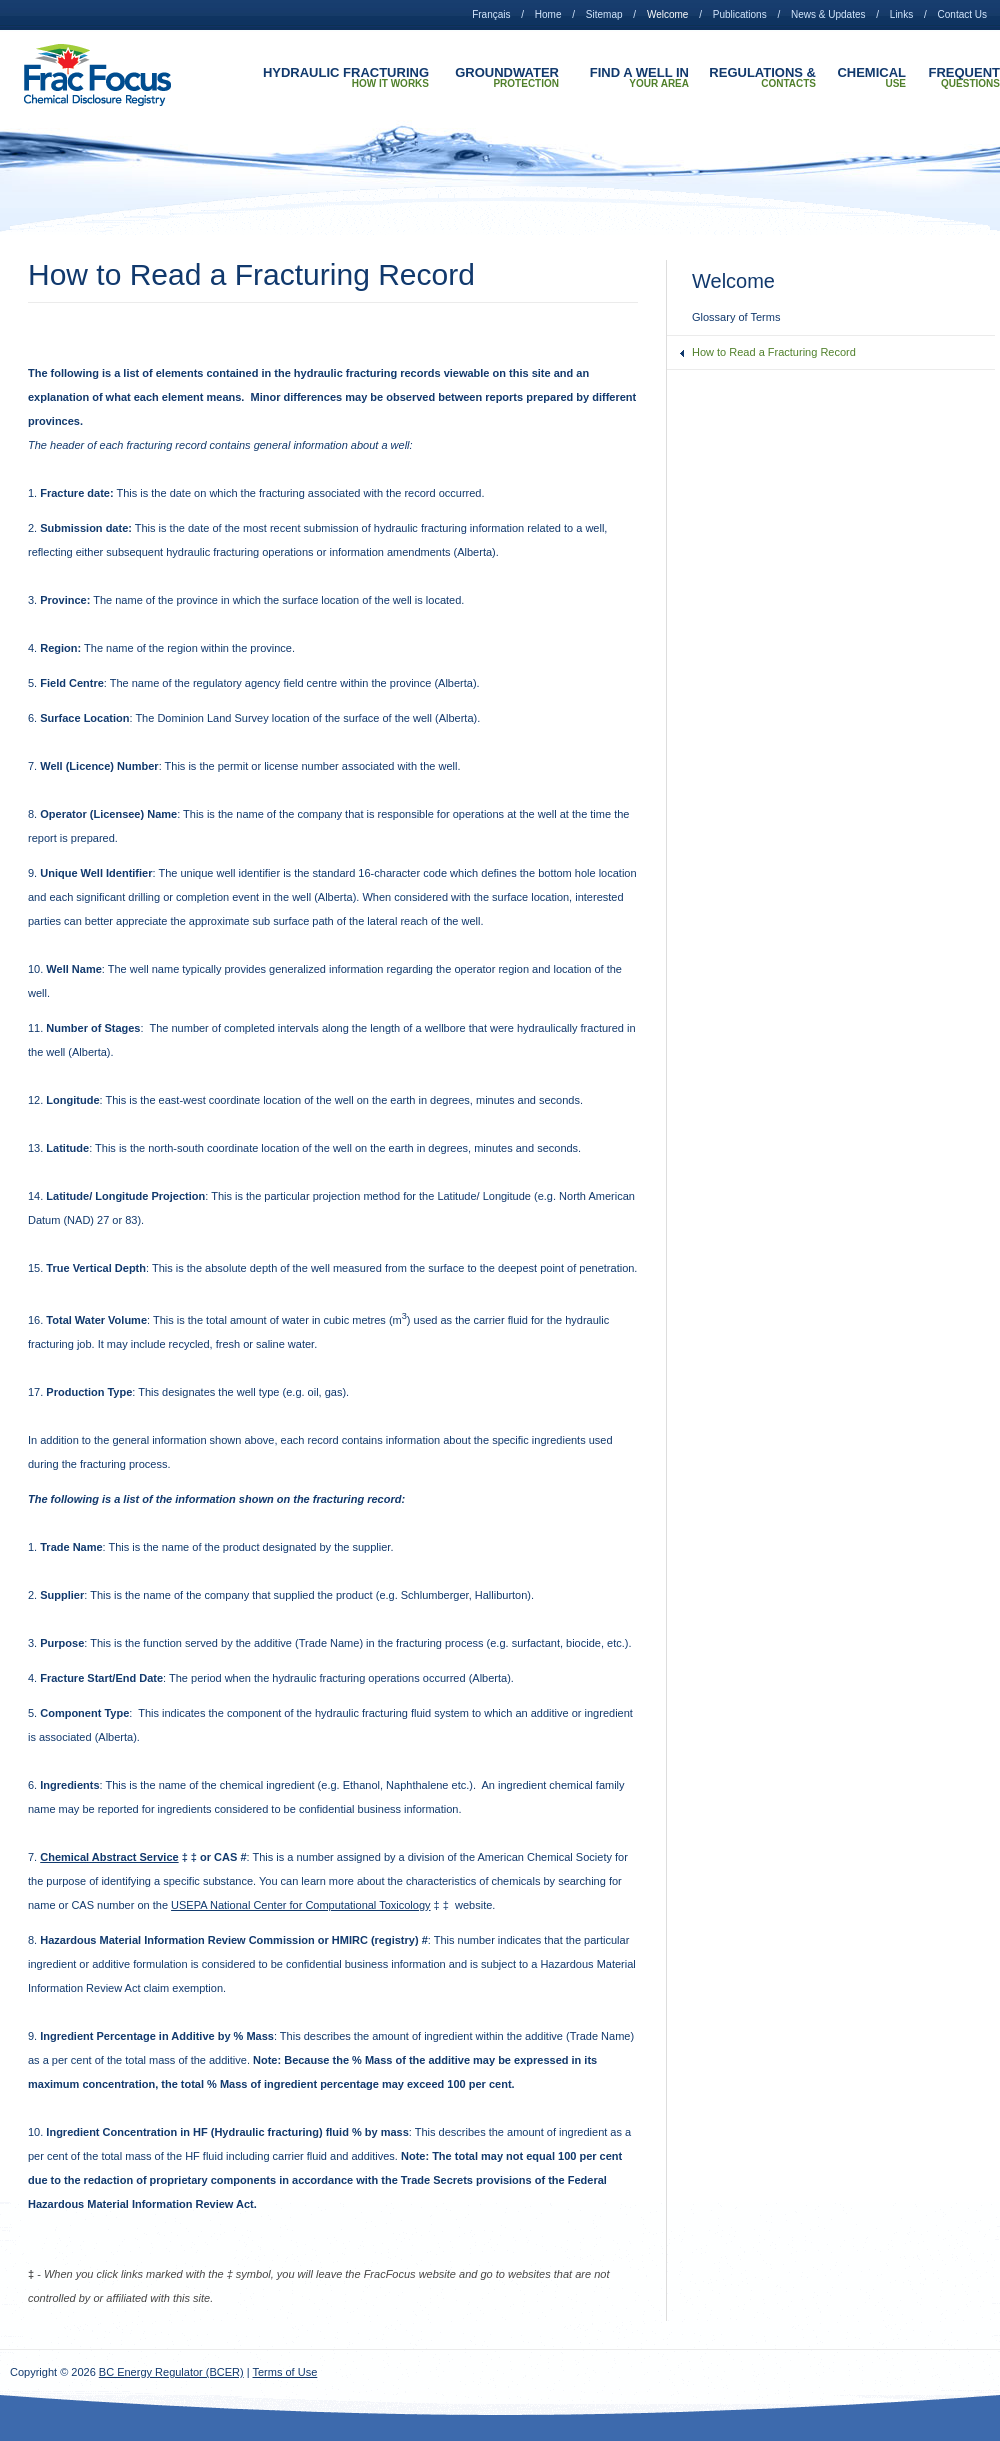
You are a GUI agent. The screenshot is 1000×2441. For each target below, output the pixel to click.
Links (901, 14)
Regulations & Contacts (762, 78)
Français (491, 14)
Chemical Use (871, 78)
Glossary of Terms (736, 317)
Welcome (668, 14)
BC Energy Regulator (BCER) (171, 2372)
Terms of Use (285, 2372)
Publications (740, 14)
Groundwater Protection (507, 78)
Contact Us (962, 14)
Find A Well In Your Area (639, 78)
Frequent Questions (965, 78)
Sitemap (604, 14)
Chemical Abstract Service (109, 1857)
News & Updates (828, 14)
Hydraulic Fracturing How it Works (346, 78)
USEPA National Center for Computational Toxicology (300, 1905)
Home (548, 14)
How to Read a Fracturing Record (774, 352)
